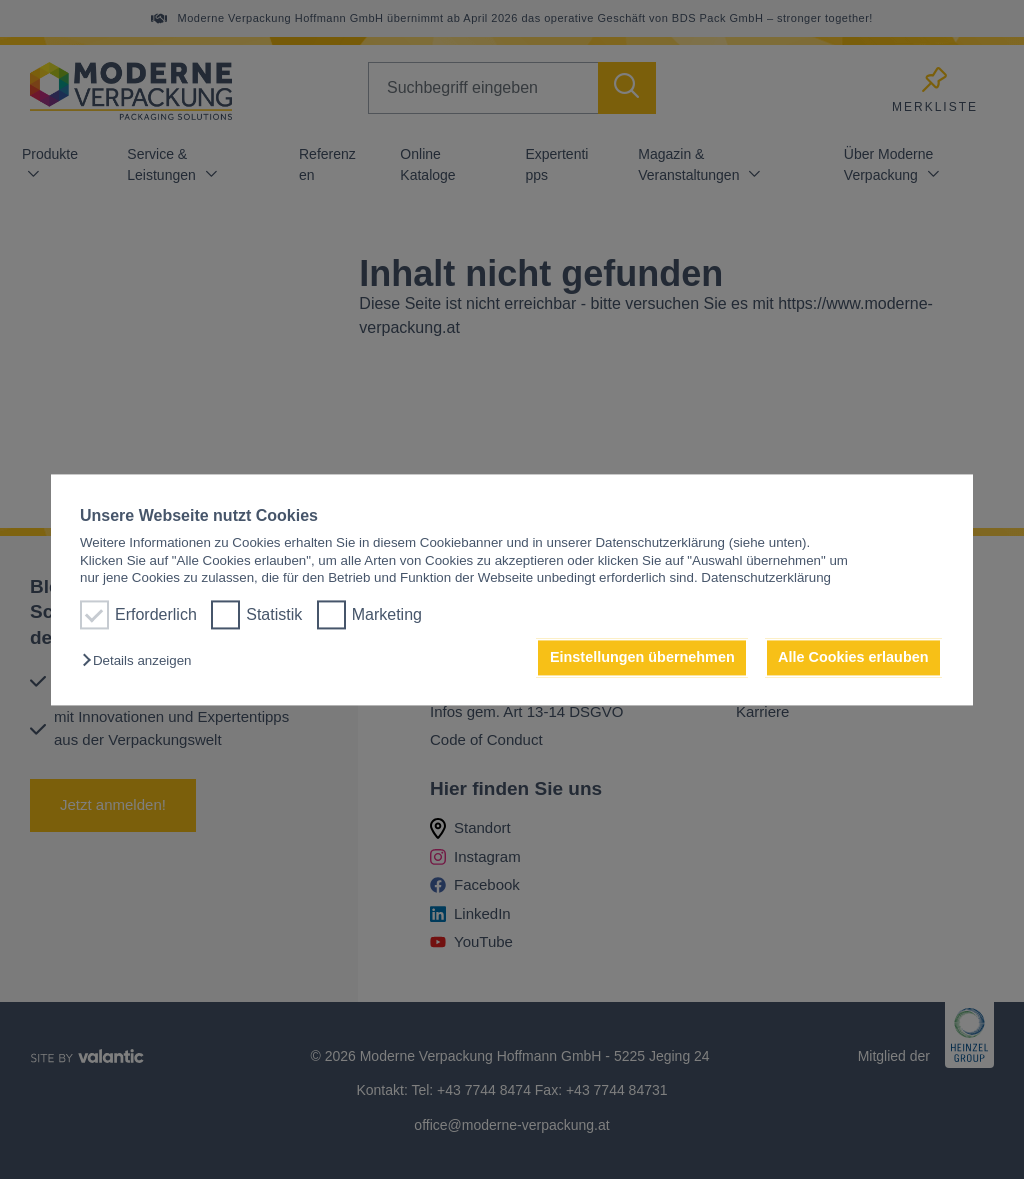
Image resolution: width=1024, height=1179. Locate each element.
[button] (141, 661)
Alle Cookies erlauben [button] (853, 658)
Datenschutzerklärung (766, 577)
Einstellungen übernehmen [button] (642, 658)
